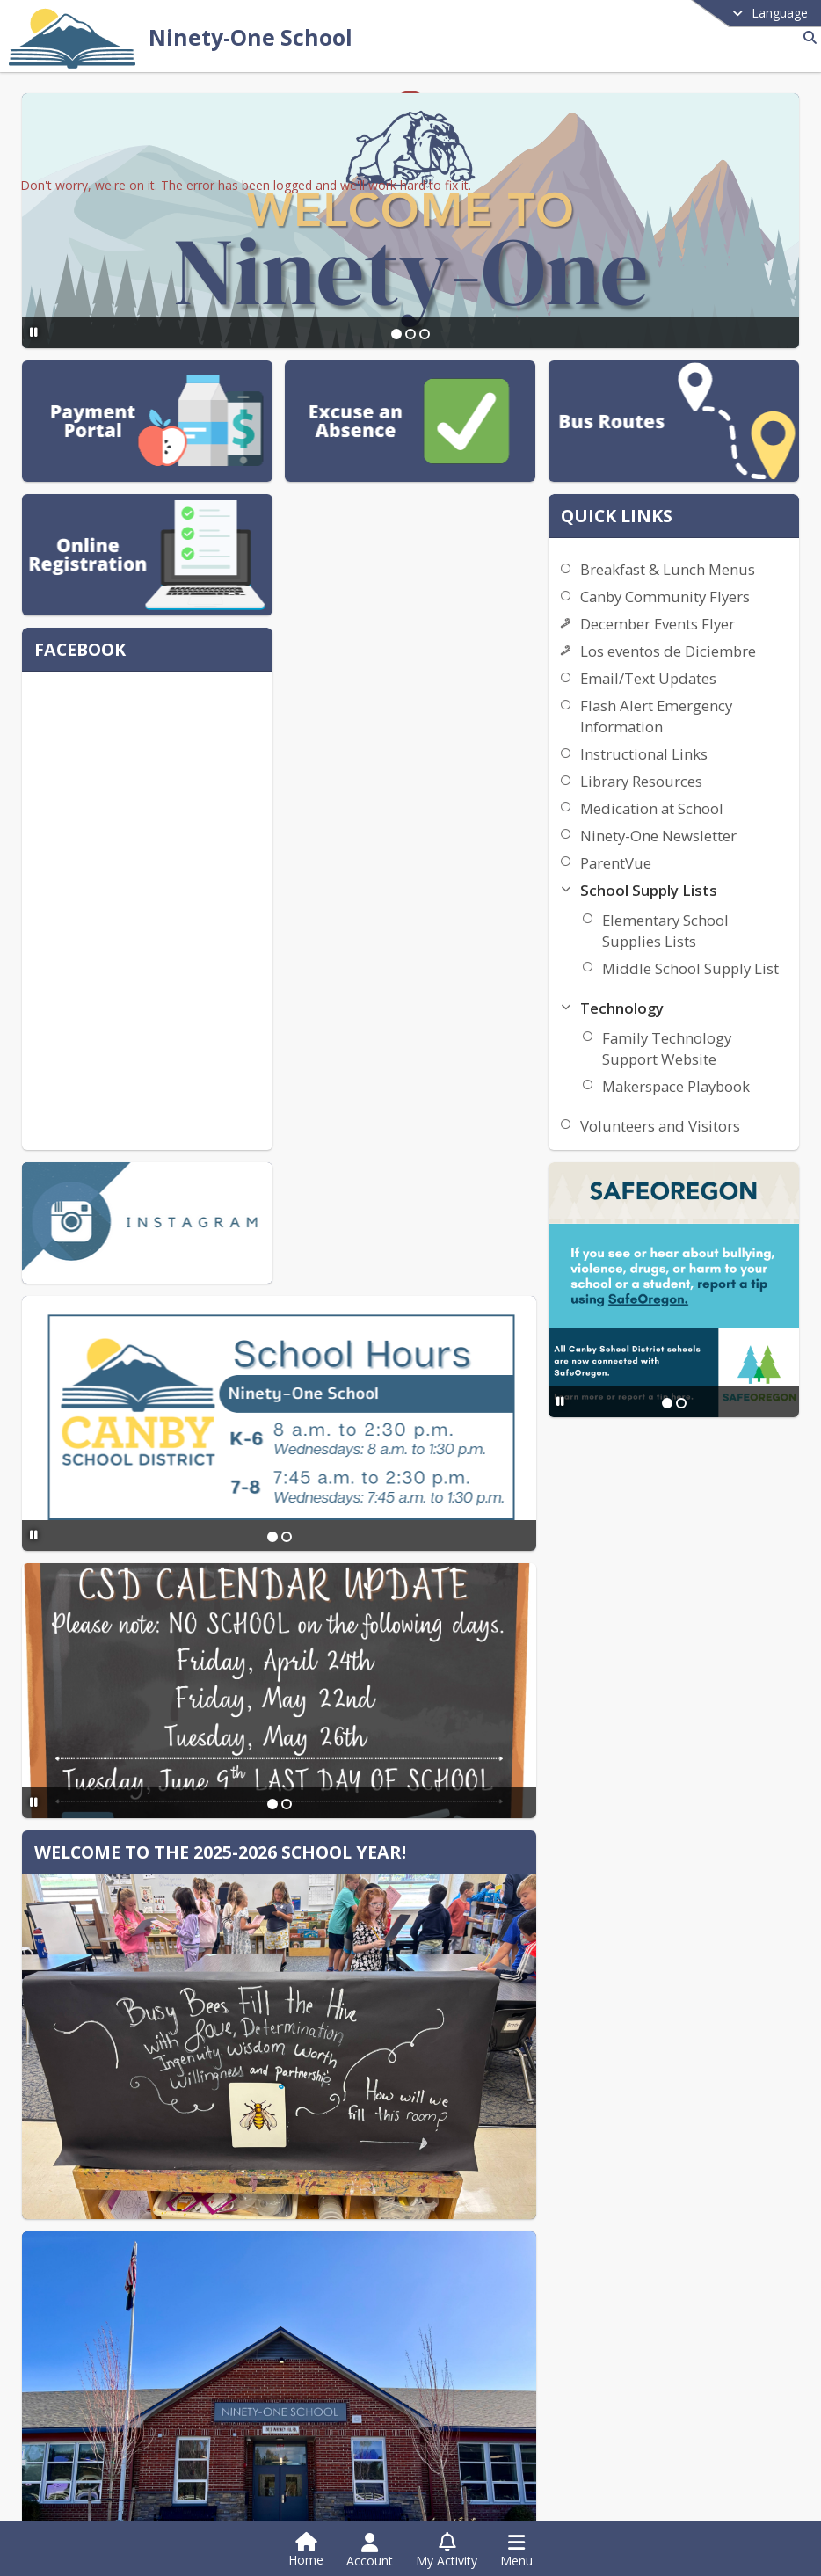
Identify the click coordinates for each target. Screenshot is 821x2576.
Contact (340, 2246)
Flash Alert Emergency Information (711, 779)
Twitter (93, 2464)
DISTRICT (347, 2221)
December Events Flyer (712, 666)
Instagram (102, 2516)
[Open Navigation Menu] (516, 2550)
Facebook (101, 2490)
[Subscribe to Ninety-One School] (98, 2437)
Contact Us (613, 2246)
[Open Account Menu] (369, 2550)
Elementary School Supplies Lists (719, 994)
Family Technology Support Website (720, 1132)
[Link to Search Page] (806, 37)
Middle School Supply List (705, 1042)
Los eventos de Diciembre (685, 703)
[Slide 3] (424, 334)
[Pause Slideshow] (31, 332)
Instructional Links (698, 817)
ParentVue (670, 926)
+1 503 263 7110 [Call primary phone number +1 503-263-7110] (139, 2347)
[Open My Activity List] (446, 2550)
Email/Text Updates (703, 741)
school (607, 2221)
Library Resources (696, 844)
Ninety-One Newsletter (713, 899)
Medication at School (706, 872)
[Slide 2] (410, 334)
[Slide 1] (396, 334)
